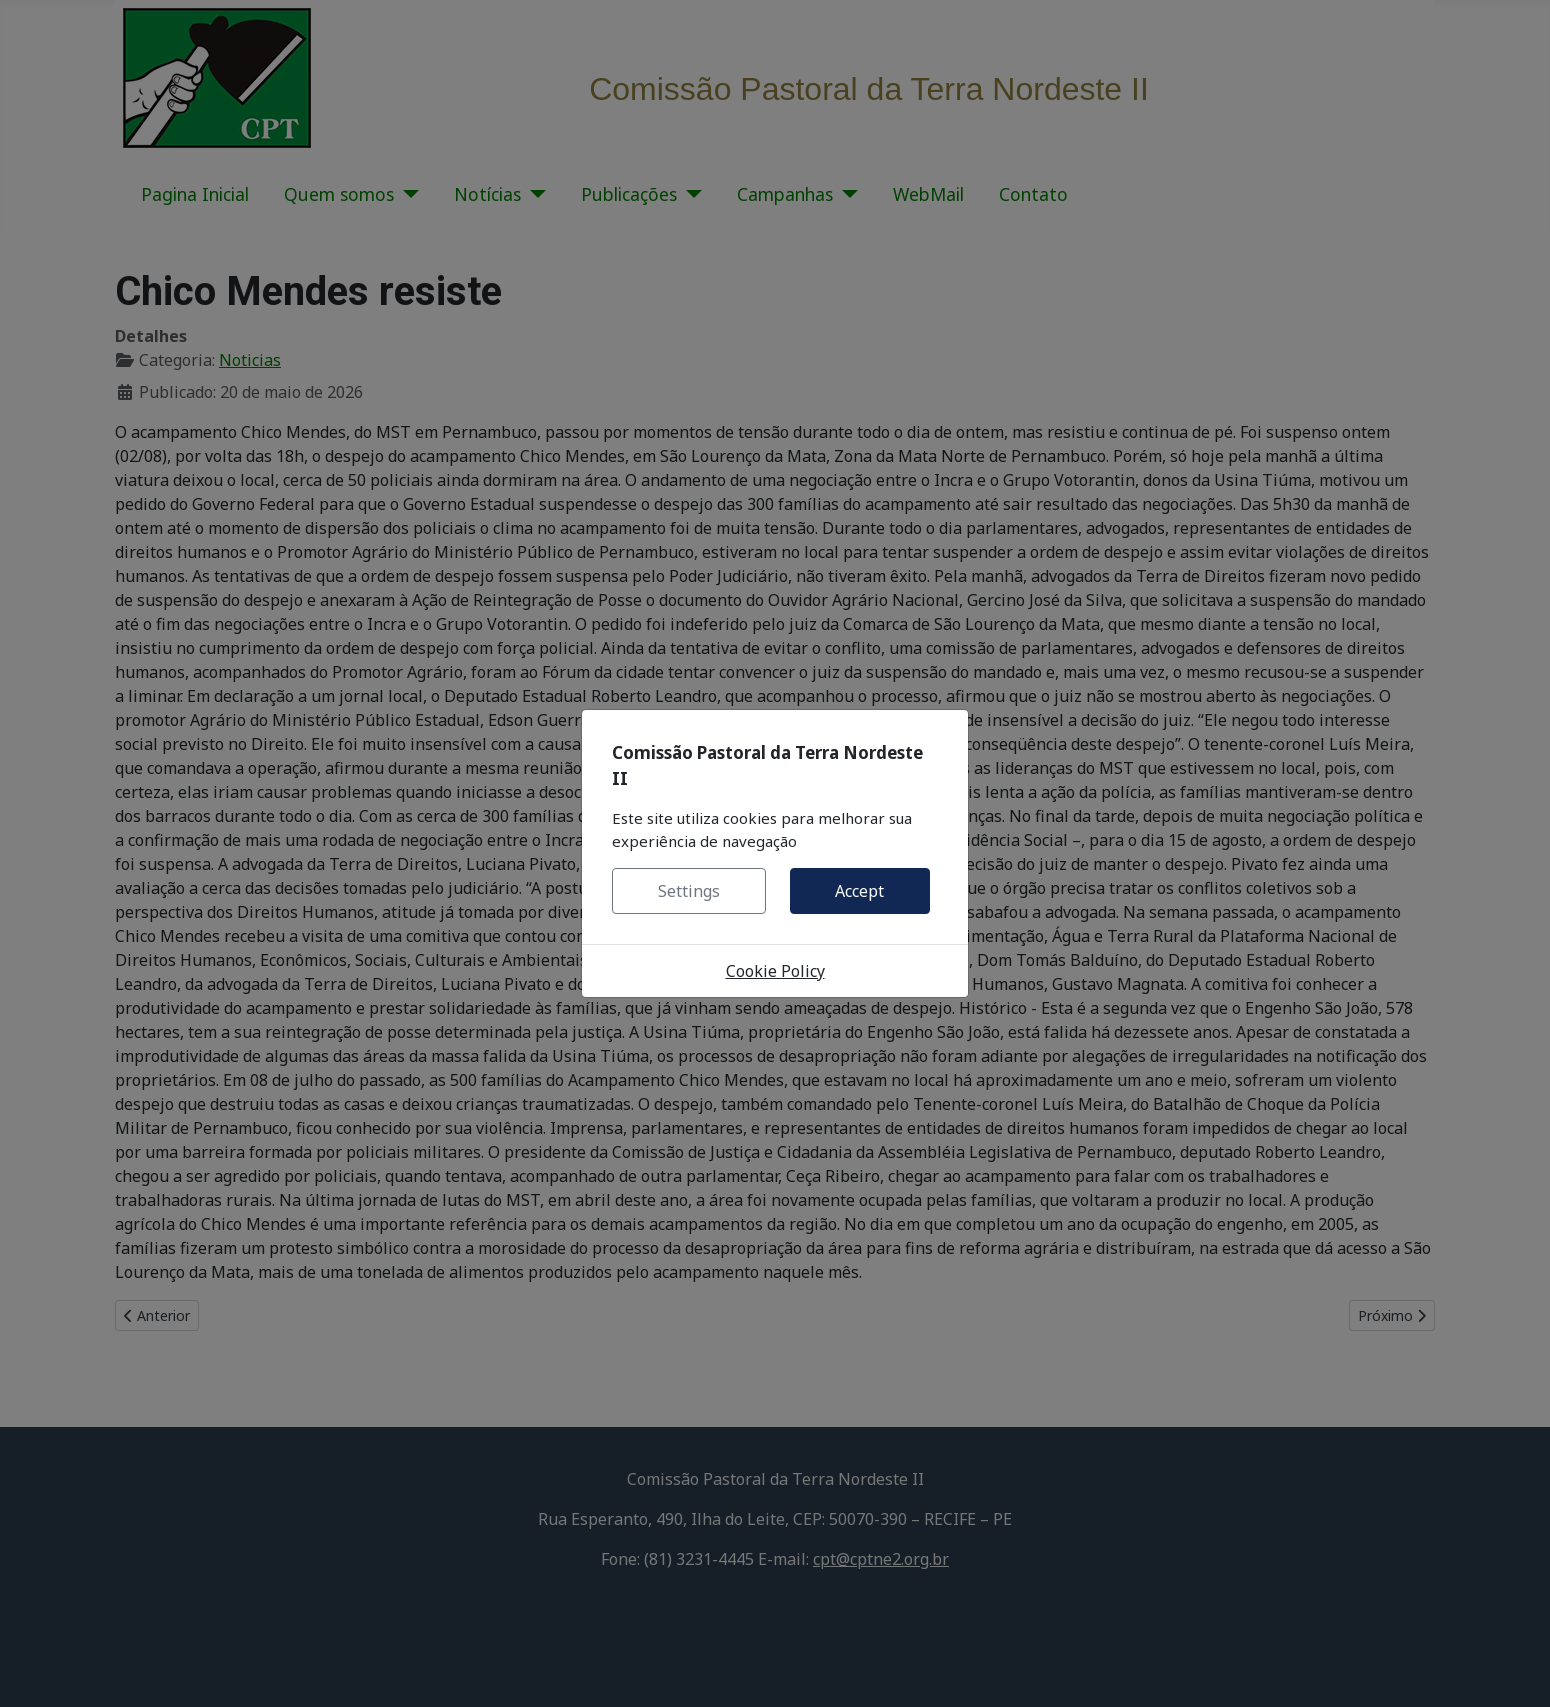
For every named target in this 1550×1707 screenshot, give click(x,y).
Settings (689, 891)
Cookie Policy (775, 971)
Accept (859, 891)
